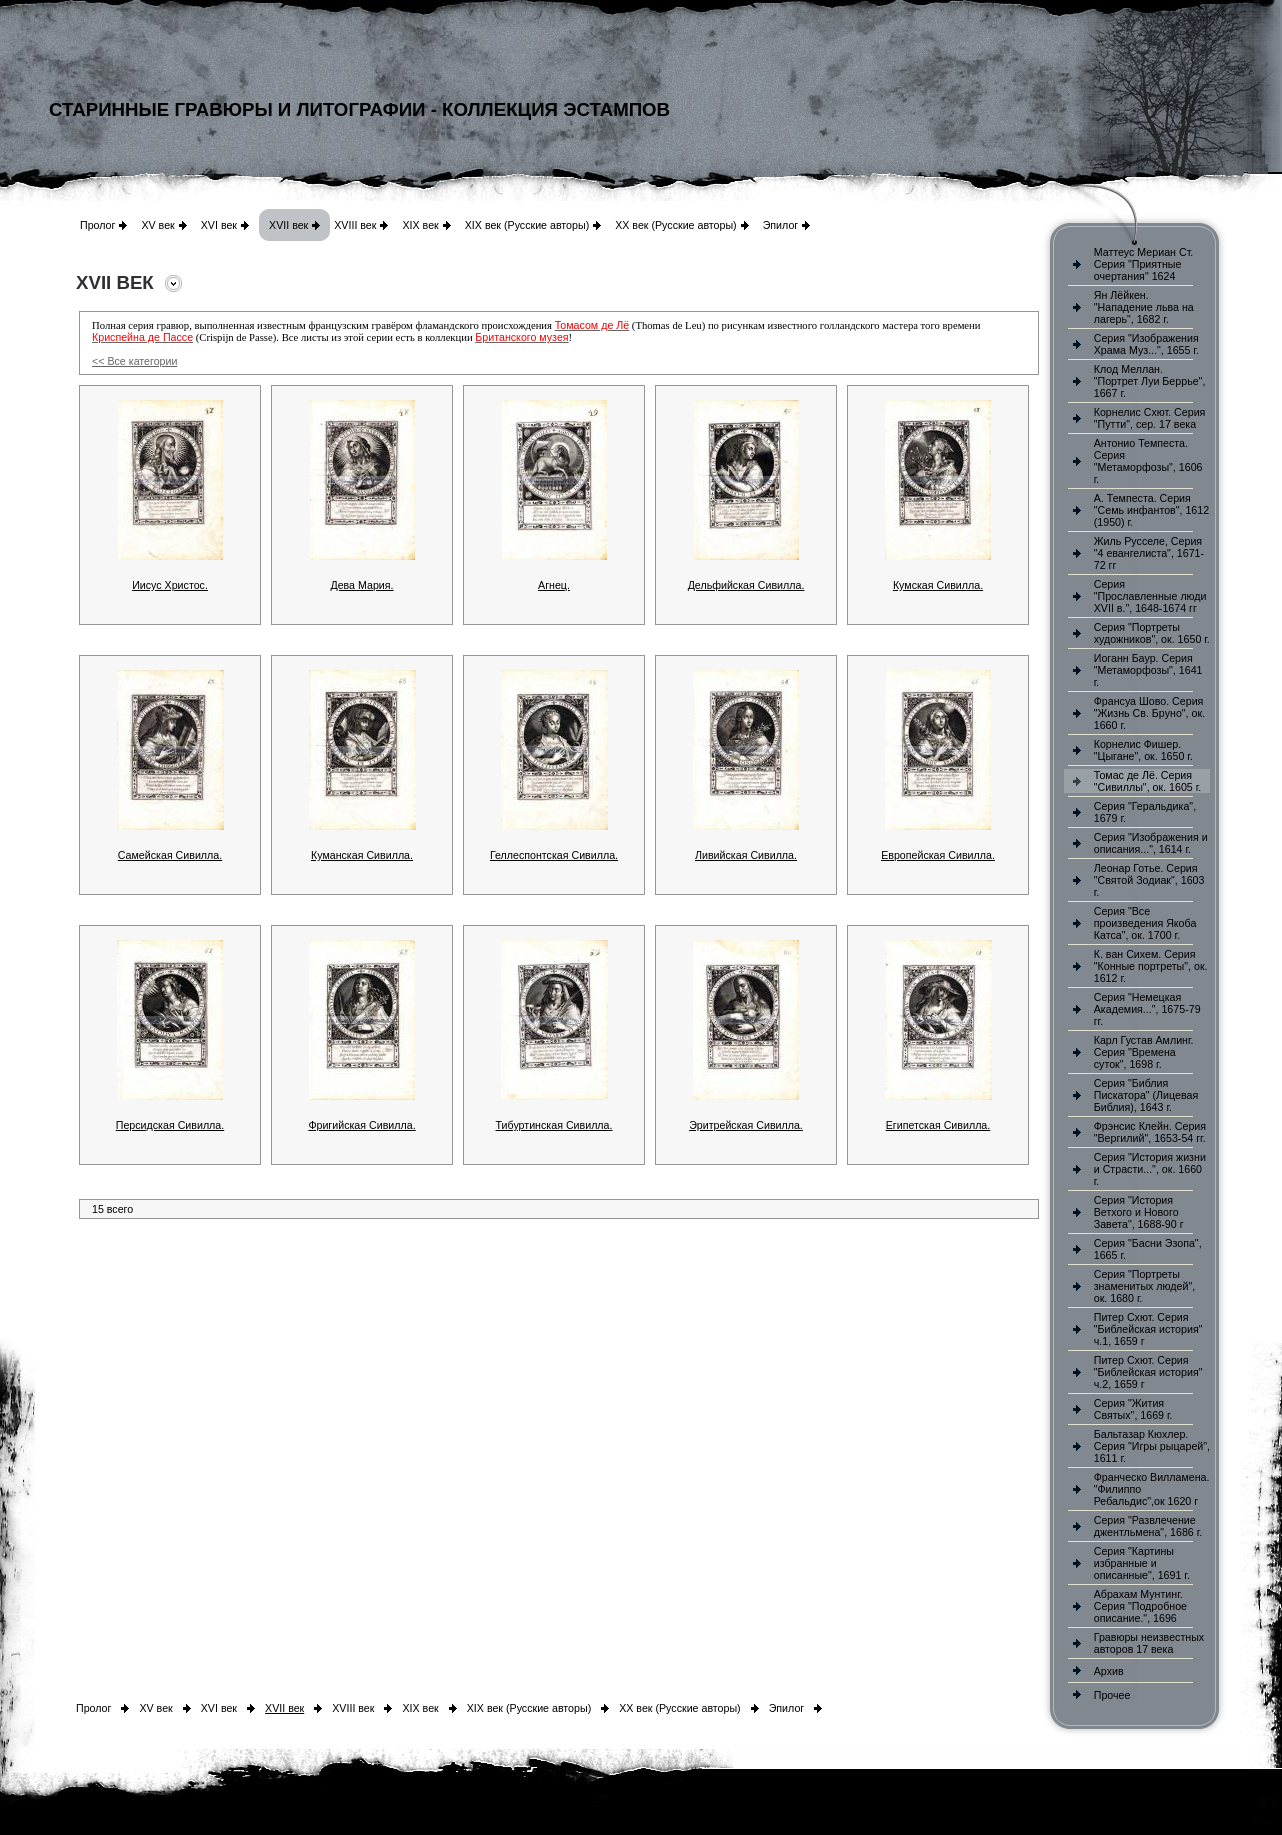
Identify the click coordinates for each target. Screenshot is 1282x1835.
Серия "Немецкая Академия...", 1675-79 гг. (1147, 1009)
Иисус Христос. (170, 585)
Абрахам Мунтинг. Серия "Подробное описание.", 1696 (1140, 1606)
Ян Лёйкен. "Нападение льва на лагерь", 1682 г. (1144, 307)
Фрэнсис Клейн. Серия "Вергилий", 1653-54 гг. (1150, 1132)
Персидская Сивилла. (170, 1125)
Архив (1109, 1671)
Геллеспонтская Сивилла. (554, 855)
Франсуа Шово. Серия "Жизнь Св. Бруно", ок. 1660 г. (1149, 713)
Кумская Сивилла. (938, 585)
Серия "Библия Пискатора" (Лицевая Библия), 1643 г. (1146, 1095)
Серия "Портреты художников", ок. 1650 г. (1152, 633)
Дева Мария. (361, 585)
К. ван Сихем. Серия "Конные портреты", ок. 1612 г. (1151, 966)
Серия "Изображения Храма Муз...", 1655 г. (1146, 344)
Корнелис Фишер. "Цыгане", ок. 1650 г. (1143, 750)
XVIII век (355, 225)
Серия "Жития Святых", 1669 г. (1133, 1409)
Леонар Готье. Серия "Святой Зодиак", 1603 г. (1149, 880)
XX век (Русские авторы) (675, 225)
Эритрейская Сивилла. (746, 1125)
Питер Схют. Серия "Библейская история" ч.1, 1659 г (1148, 1329)
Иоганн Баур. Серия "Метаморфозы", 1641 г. (1148, 670)
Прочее (1112, 1695)
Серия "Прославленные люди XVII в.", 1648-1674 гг (1150, 596)
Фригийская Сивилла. (361, 1125)
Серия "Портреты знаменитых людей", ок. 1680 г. (1144, 1286)
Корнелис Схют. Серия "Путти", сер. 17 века (1150, 418)
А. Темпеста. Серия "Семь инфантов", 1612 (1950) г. (1151, 510)
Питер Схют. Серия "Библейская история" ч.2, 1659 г (1148, 1372)
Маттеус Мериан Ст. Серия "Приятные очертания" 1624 (1144, 264)
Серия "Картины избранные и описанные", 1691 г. (1142, 1563)
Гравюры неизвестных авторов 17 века (1149, 1643)
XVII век (288, 225)
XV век (157, 225)
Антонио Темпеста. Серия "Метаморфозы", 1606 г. (1148, 461)
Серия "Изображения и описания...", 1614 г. (1151, 843)
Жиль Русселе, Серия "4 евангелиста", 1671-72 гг (1149, 553)
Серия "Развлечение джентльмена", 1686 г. (1148, 1526)
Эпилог (781, 225)
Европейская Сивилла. (938, 855)
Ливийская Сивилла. (746, 855)
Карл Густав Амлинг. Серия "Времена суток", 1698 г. (1144, 1052)
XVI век (219, 225)
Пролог (97, 225)
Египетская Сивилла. (938, 1125)
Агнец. (554, 585)
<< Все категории (134, 361)
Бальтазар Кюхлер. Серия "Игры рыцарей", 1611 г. (1152, 1446)
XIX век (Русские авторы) (527, 225)
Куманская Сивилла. (362, 855)
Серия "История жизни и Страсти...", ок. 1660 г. (1150, 1169)
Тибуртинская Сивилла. (554, 1125)
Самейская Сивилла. (170, 855)
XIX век (420, 225)
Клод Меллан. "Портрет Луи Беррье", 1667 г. (1150, 381)
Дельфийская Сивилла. (746, 585)
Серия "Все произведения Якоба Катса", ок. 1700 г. (1145, 923)
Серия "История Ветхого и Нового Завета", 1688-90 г (1139, 1212)
